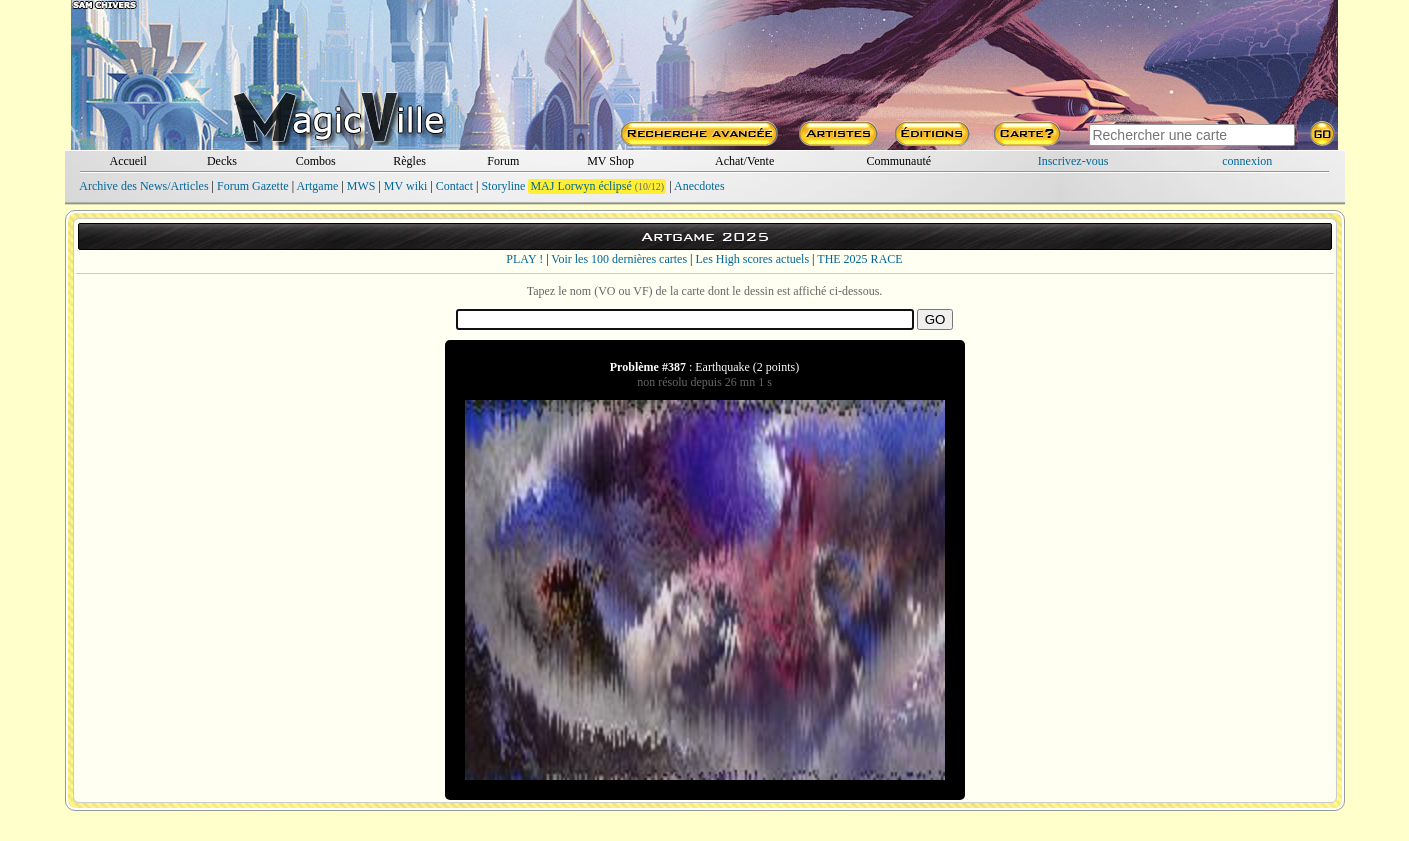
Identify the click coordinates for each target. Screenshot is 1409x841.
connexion (1247, 161)
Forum (503, 161)
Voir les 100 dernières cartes (619, 259)
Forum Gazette (253, 186)
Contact (454, 186)
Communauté (898, 161)
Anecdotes (699, 186)
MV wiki (405, 186)
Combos (316, 161)
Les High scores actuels (752, 259)
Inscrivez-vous (1073, 161)
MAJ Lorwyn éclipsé (580, 186)
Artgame (317, 186)
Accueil (127, 161)
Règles (409, 161)
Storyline (503, 186)
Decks (222, 161)
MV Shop (610, 161)
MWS (361, 186)
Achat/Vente (744, 161)
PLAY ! (524, 259)
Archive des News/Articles (143, 186)
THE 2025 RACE (859, 259)
